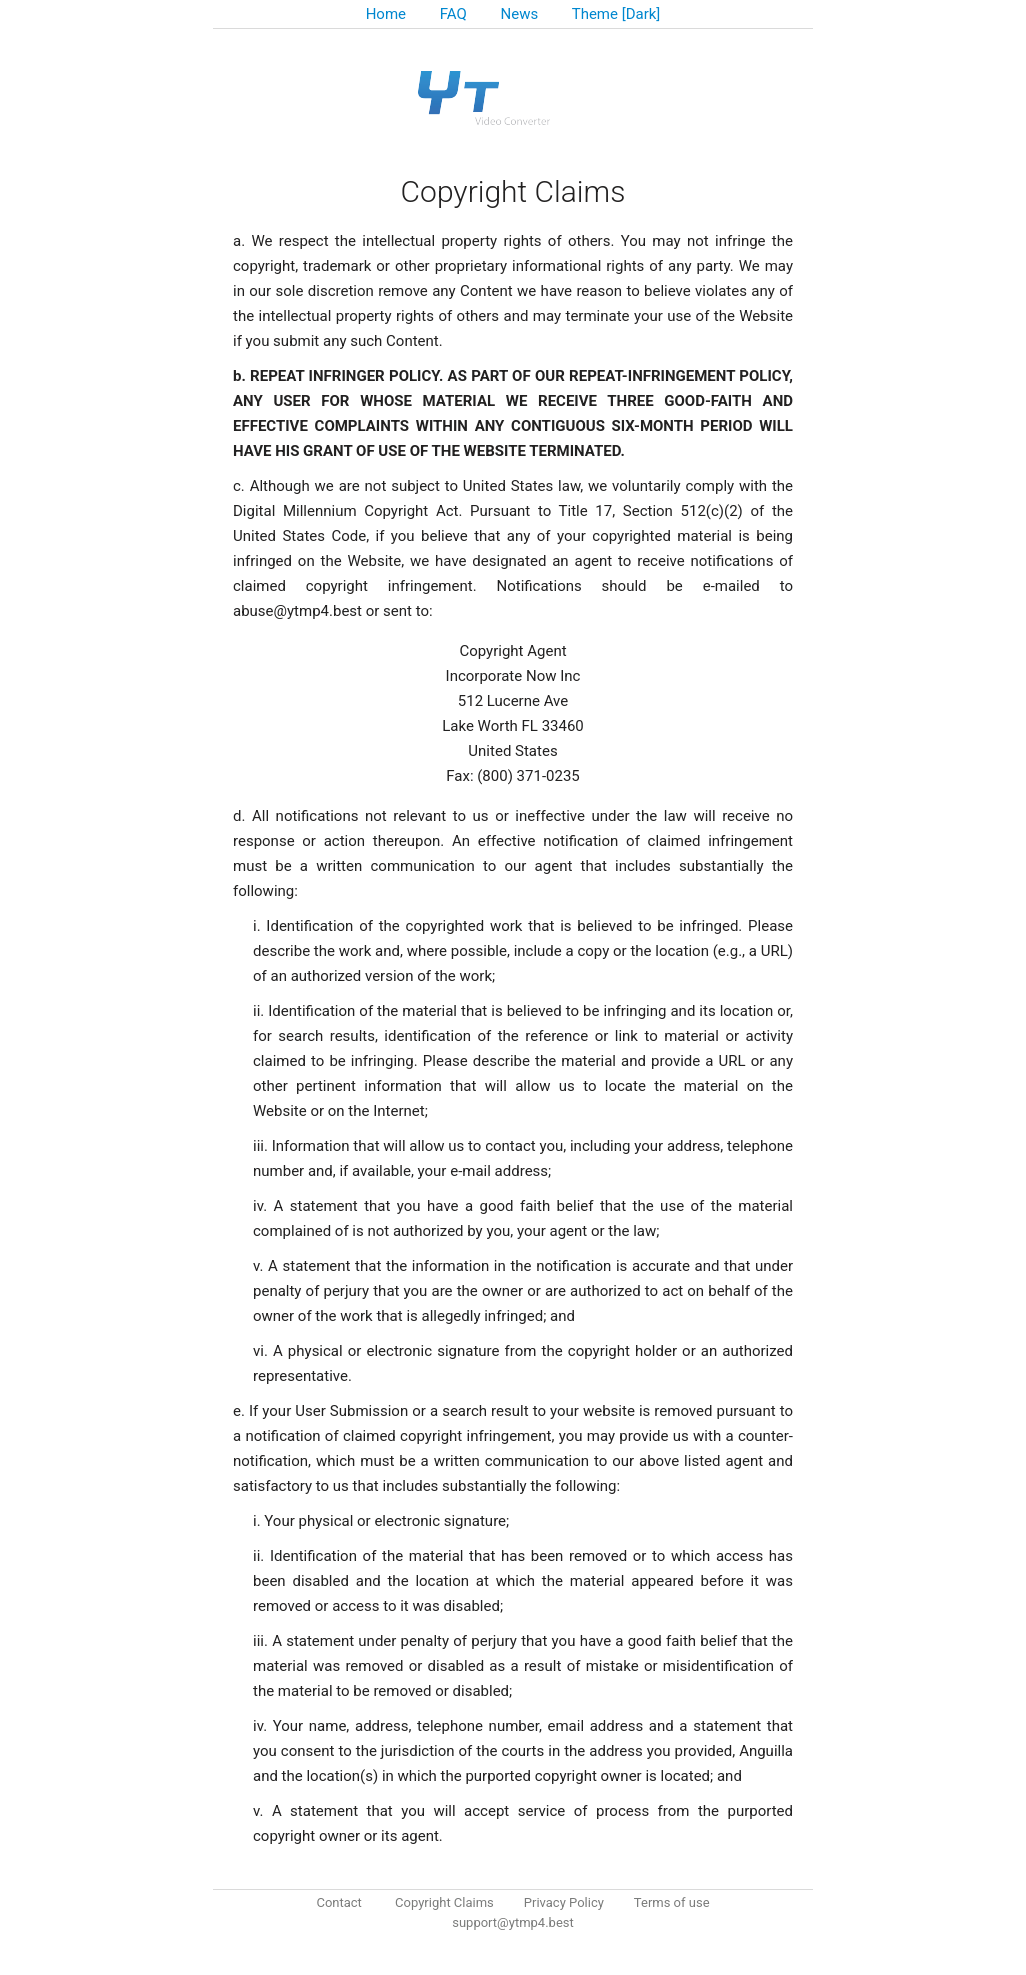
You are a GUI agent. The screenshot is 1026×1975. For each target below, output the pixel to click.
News (520, 14)
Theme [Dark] (616, 14)
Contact (338, 1902)
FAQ (453, 14)
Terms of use (672, 1902)
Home (386, 14)
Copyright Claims (444, 1902)
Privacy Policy (564, 1902)
